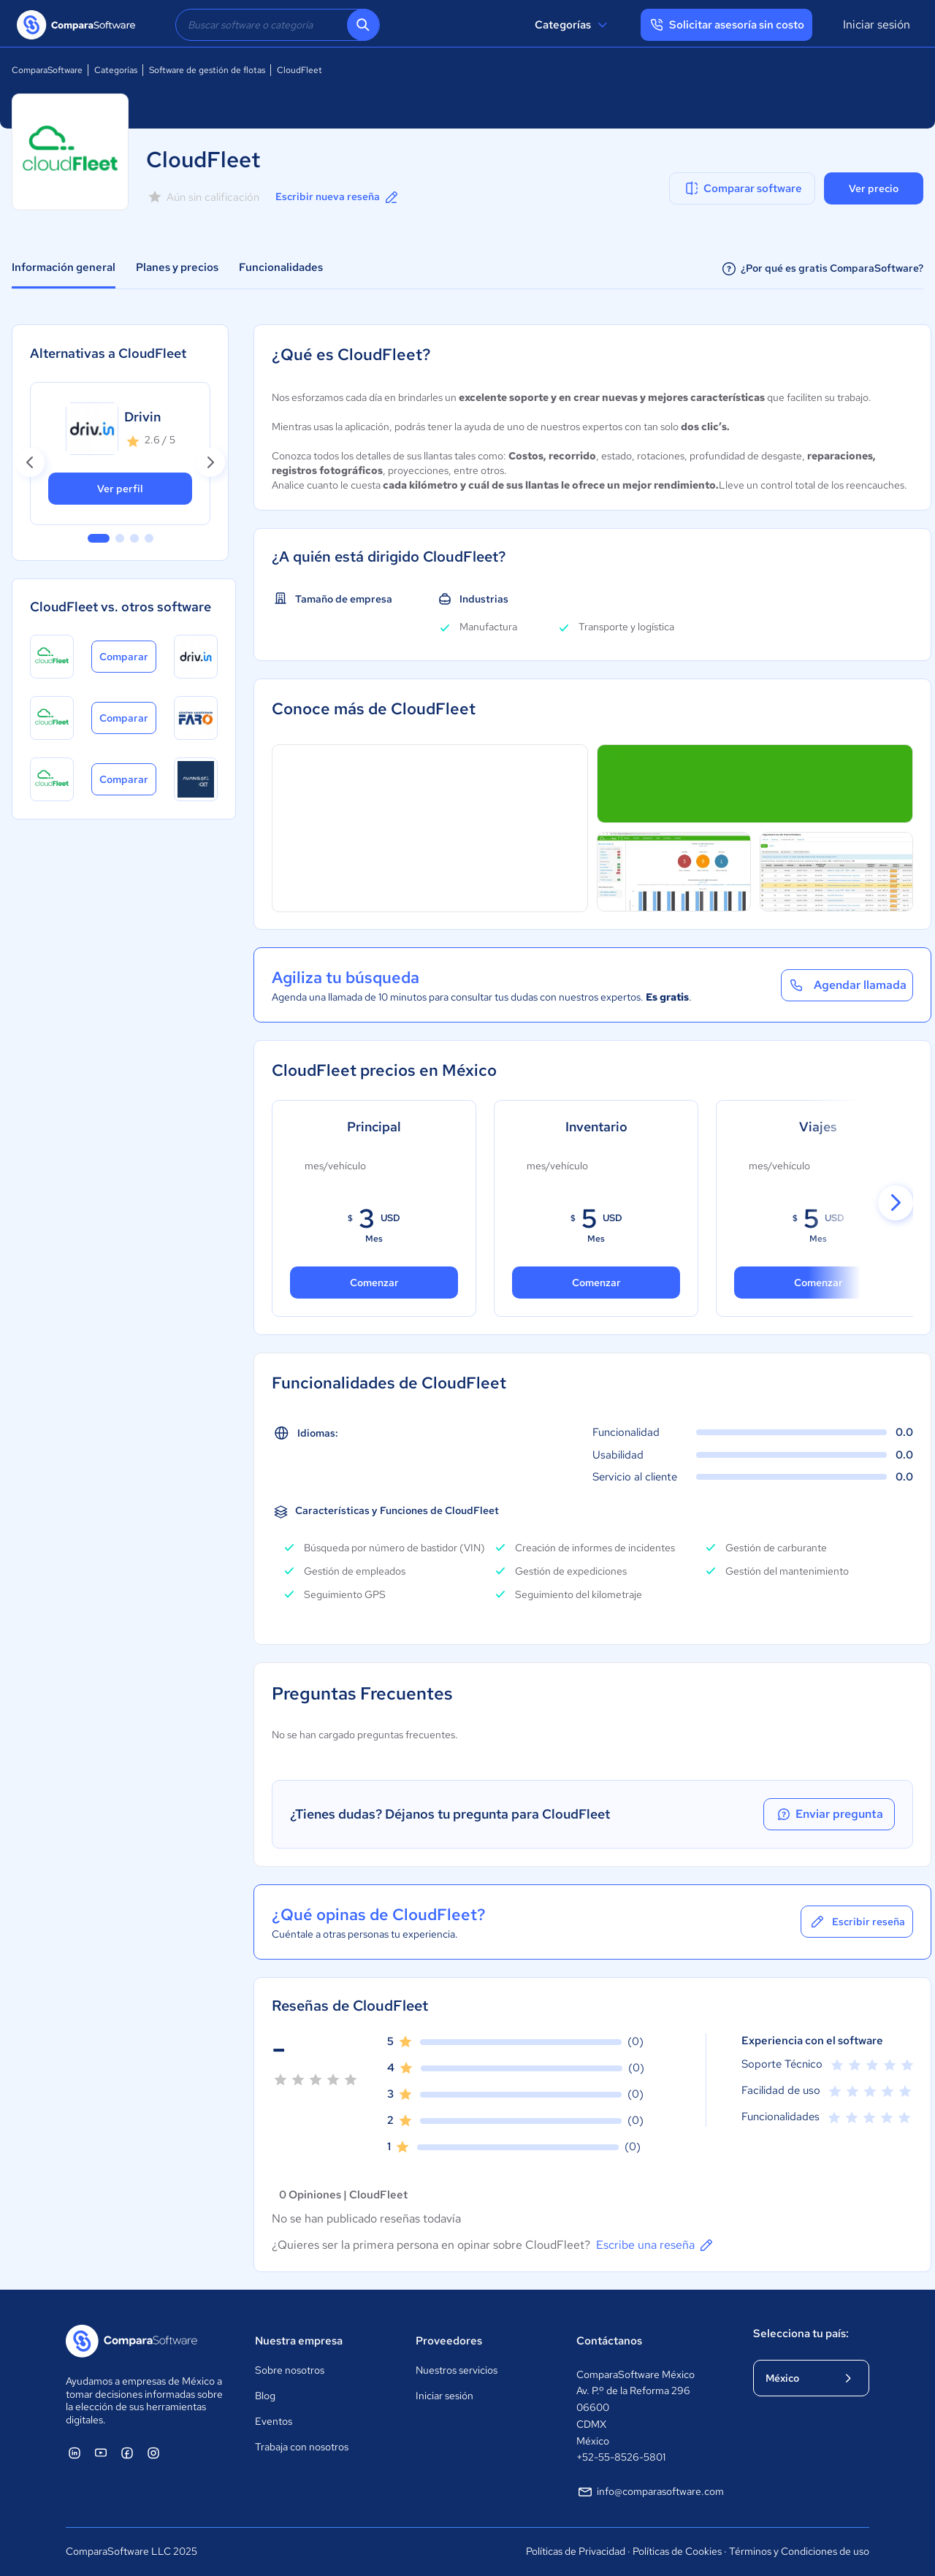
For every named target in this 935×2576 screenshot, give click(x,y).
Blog (265, 2395)
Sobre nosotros (289, 2370)
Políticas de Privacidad (575, 2551)
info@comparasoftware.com (650, 2492)
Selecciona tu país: (801, 2333)
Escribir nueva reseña (337, 197)
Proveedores (449, 2341)
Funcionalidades (281, 267)
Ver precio (873, 188)
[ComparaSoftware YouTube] (101, 2452)
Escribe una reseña (655, 2245)
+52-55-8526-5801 (620, 2457)
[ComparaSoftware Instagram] (153, 2452)
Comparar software (742, 188)
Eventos (273, 2421)
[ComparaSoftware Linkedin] (74, 2452)
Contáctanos (609, 2341)
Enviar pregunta (829, 1814)
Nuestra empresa (299, 2341)
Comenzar (596, 1282)
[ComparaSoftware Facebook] (127, 2452)
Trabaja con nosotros (301, 2446)
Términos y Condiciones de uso (799, 2551)
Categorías (573, 25)
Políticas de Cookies (677, 2551)
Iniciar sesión (876, 24)
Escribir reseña (857, 1921)
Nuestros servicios (456, 2370)
